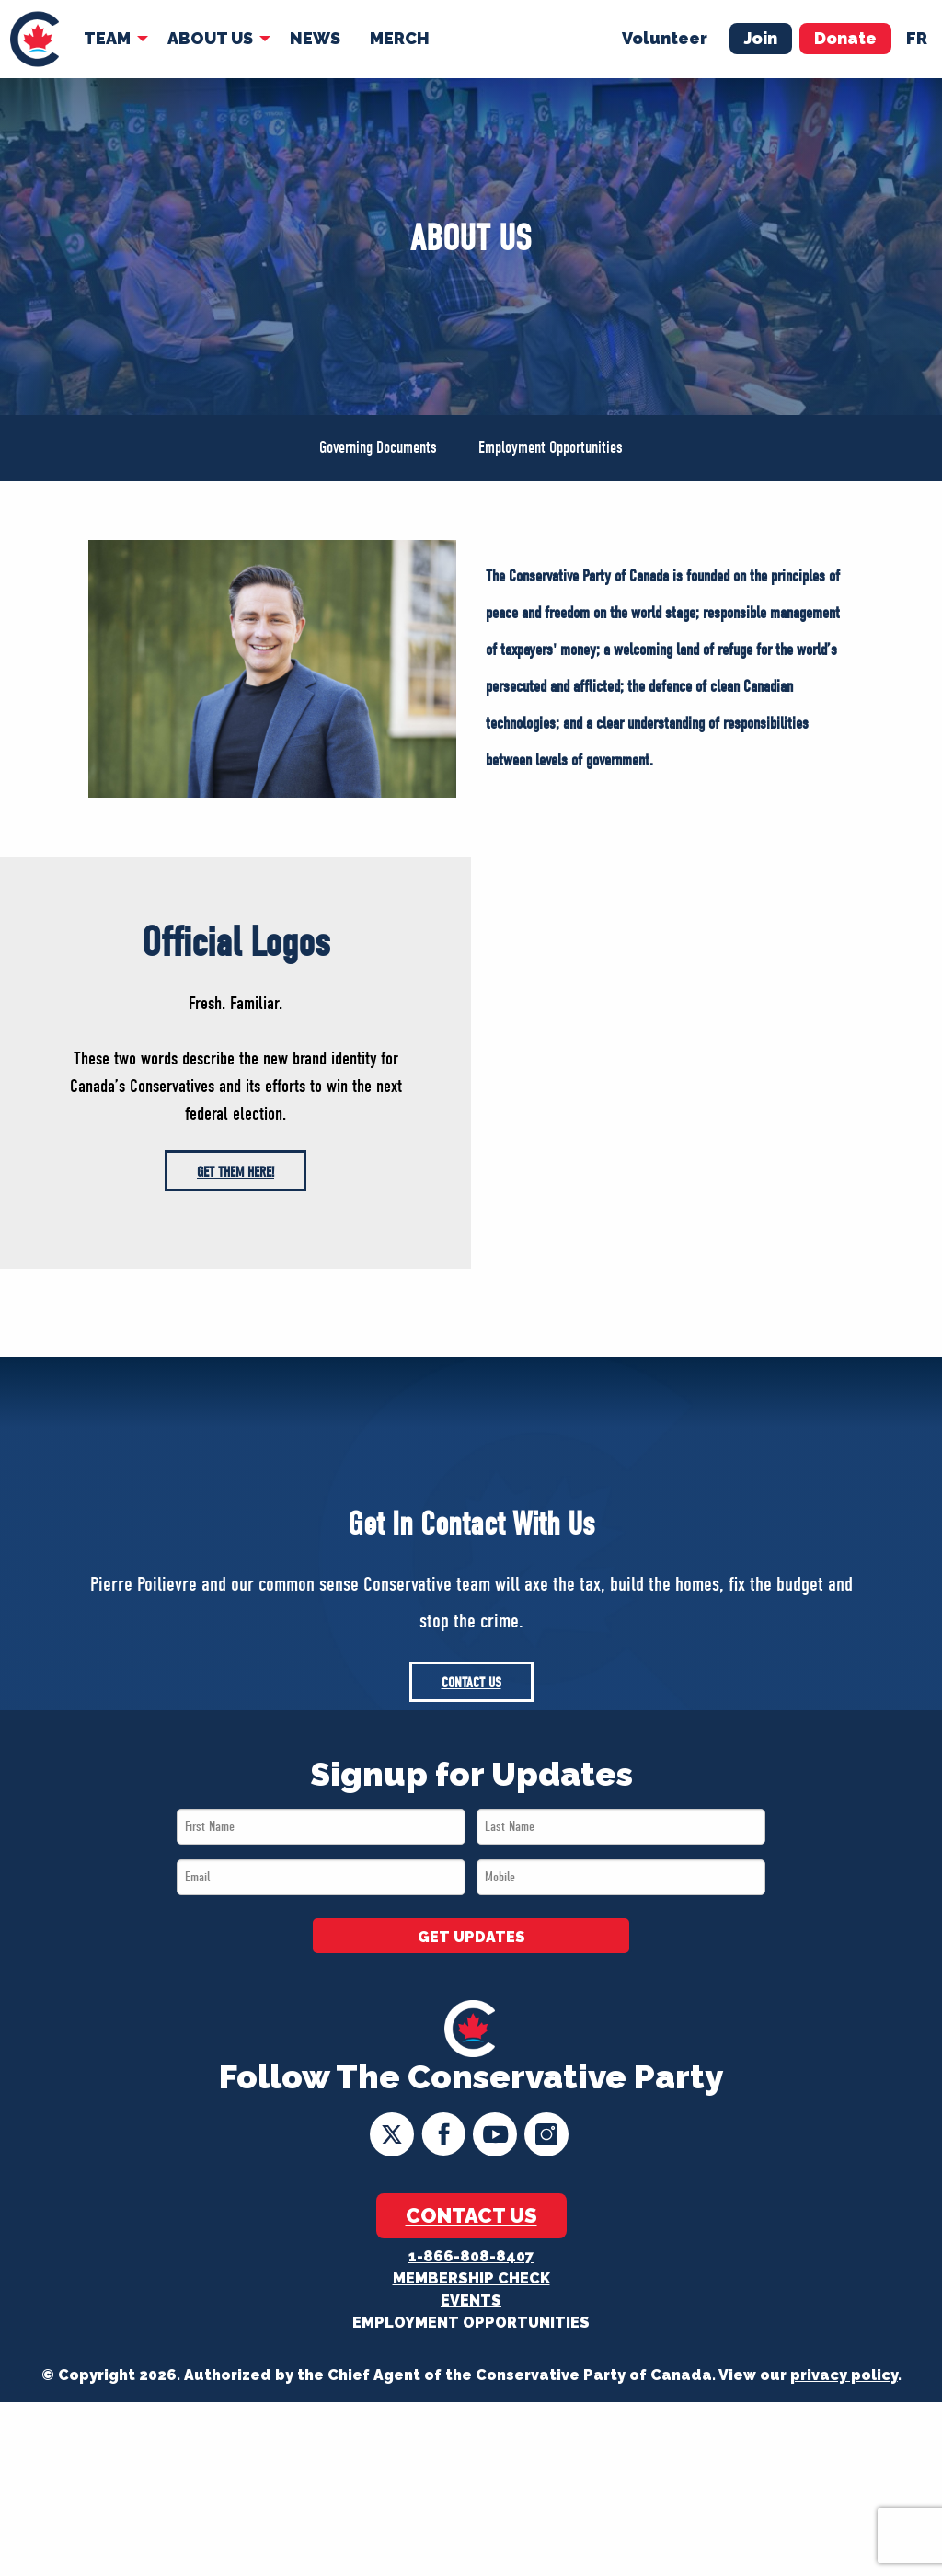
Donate (845, 38)
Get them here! (235, 1172)
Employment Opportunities (550, 447)
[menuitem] (34, 39)
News (315, 38)
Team (107, 38)
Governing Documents (378, 447)
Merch (400, 38)
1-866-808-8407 (471, 2256)
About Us (210, 38)
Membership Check (471, 2278)
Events (471, 2300)
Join (760, 38)
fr (916, 38)
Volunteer (664, 38)
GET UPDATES (471, 1937)
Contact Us (471, 1682)
